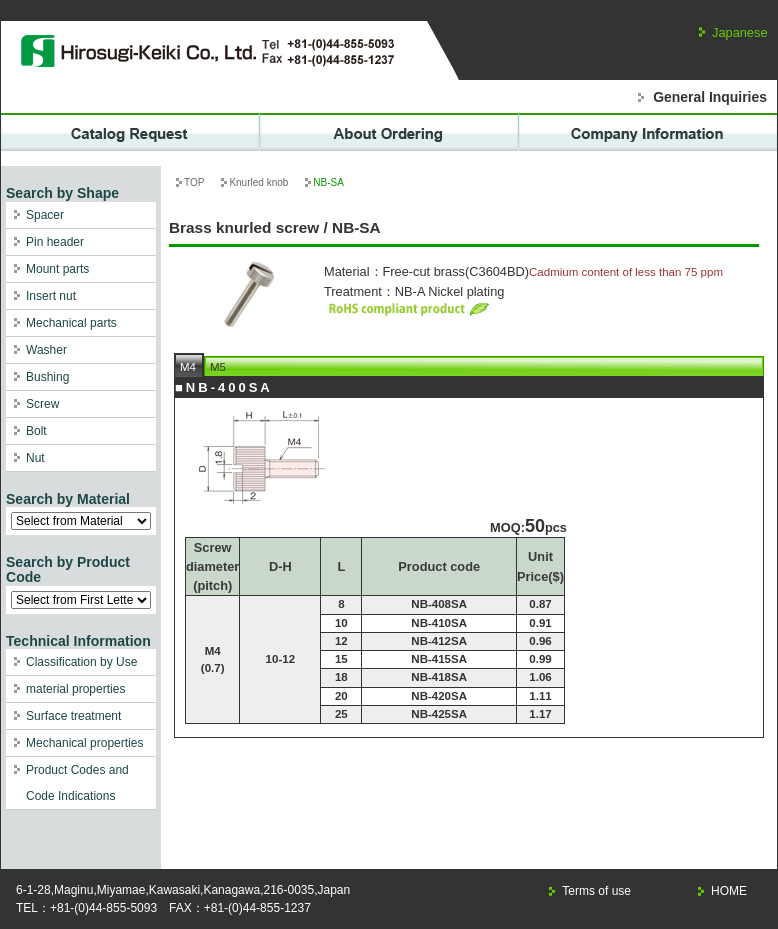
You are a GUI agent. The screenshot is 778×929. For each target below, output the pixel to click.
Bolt (36, 431)
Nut (35, 458)
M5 (218, 367)
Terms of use (596, 891)
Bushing (47, 377)
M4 (188, 367)
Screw (42, 404)
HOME (729, 891)
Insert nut (51, 296)
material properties (75, 689)
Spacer (45, 215)
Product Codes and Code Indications (77, 783)
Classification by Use (81, 662)
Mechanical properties (84, 743)
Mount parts (57, 269)
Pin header (55, 242)
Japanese (740, 32)
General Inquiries (710, 97)
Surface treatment (73, 716)
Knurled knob (258, 182)
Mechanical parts (71, 323)
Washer (46, 350)
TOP (194, 182)
